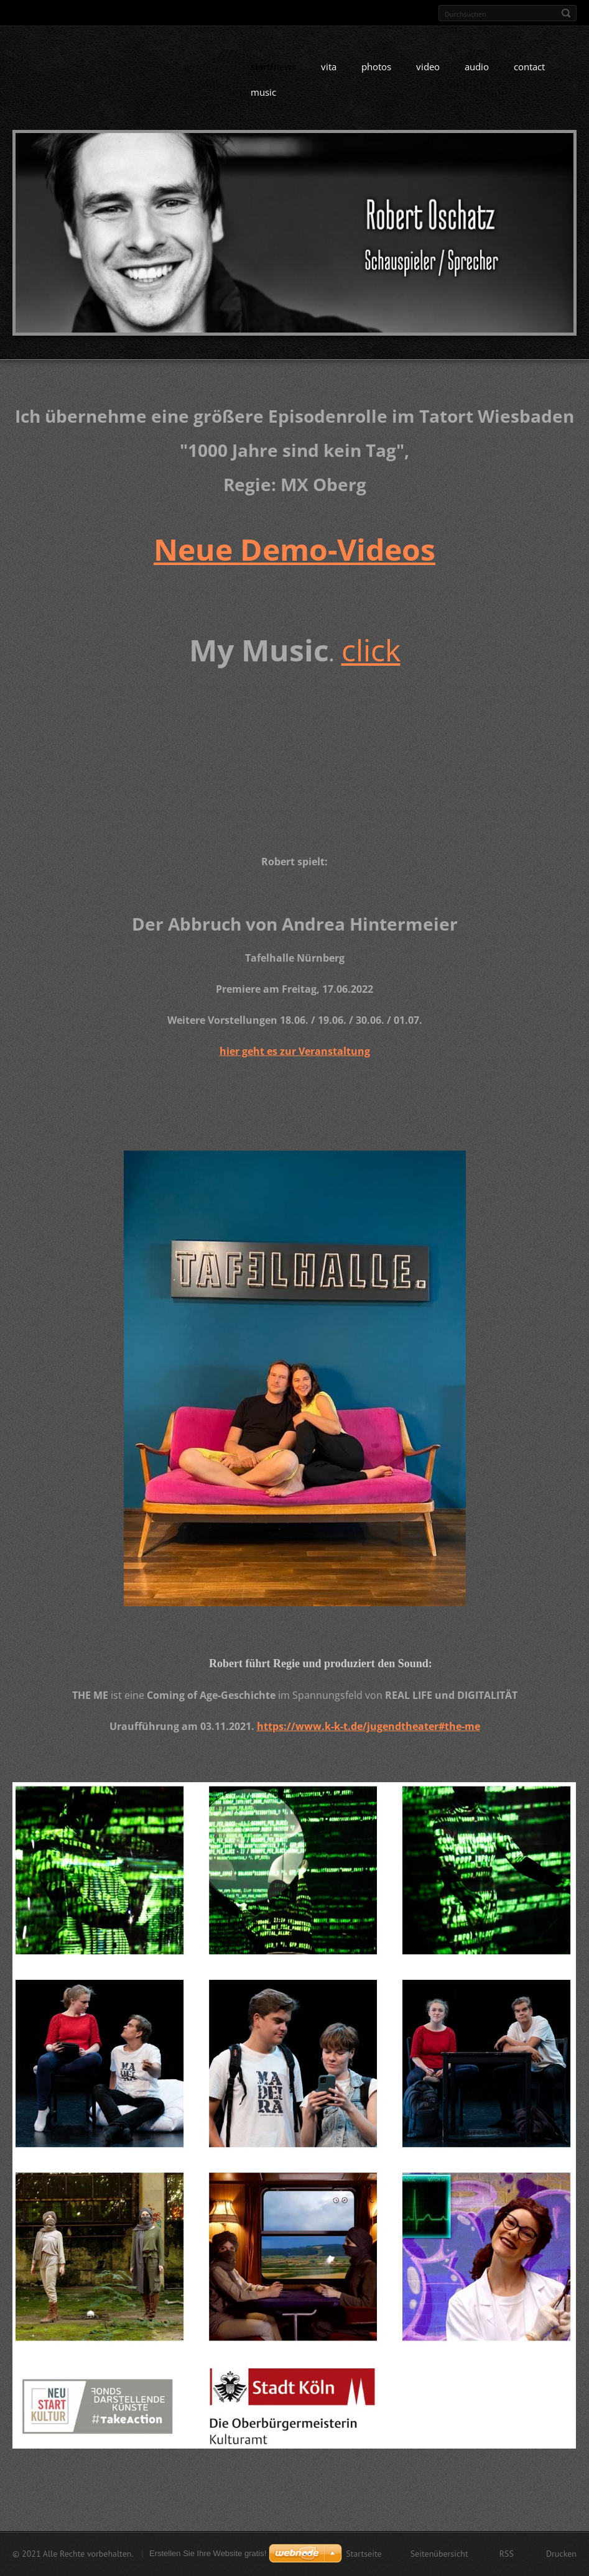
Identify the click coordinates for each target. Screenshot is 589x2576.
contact (529, 77)
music (263, 103)
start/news (273, 77)
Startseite (364, 2556)
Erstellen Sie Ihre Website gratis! (207, 2555)
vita (328, 77)
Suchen (566, 13)
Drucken (561, 2556)
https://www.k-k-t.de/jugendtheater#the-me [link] (368, 1737)
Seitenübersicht (439, 2556)
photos (376, 77)
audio (477, 77)
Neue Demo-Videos (294, 560)
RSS (506, 2556)
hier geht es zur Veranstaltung (295, 1062)
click (371, 661)
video (428, 77)
